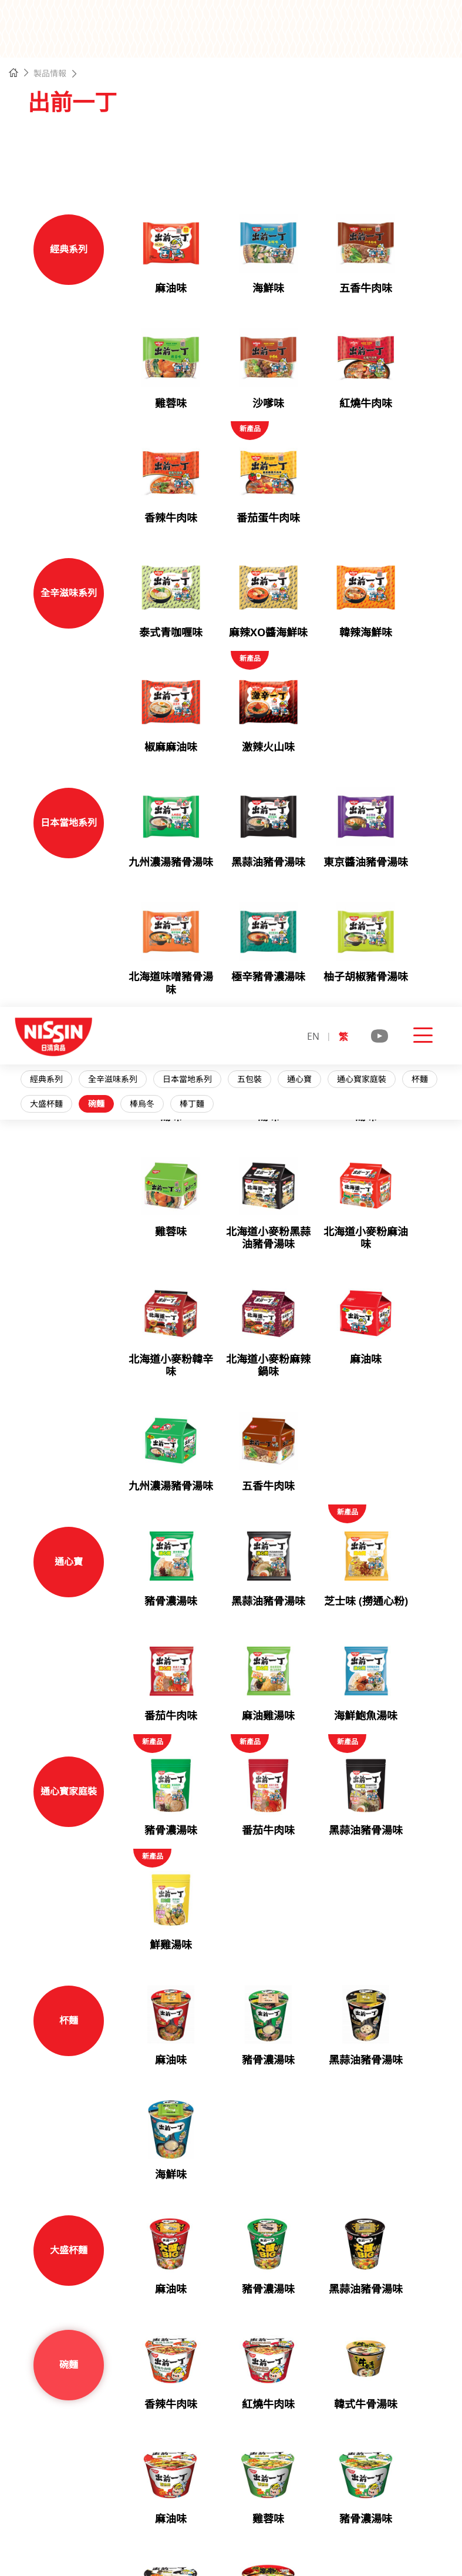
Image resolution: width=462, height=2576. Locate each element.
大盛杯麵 (53, 168)
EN (313, 29)
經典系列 (53, 144)
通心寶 (306, 144)
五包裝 (256, 144)
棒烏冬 (149, 168)
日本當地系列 (194, 144)
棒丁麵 (199, 168)
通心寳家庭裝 (368, 144)
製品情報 (49, 73)
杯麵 (427, 144)
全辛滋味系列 (119, 144)
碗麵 (103, 168)
